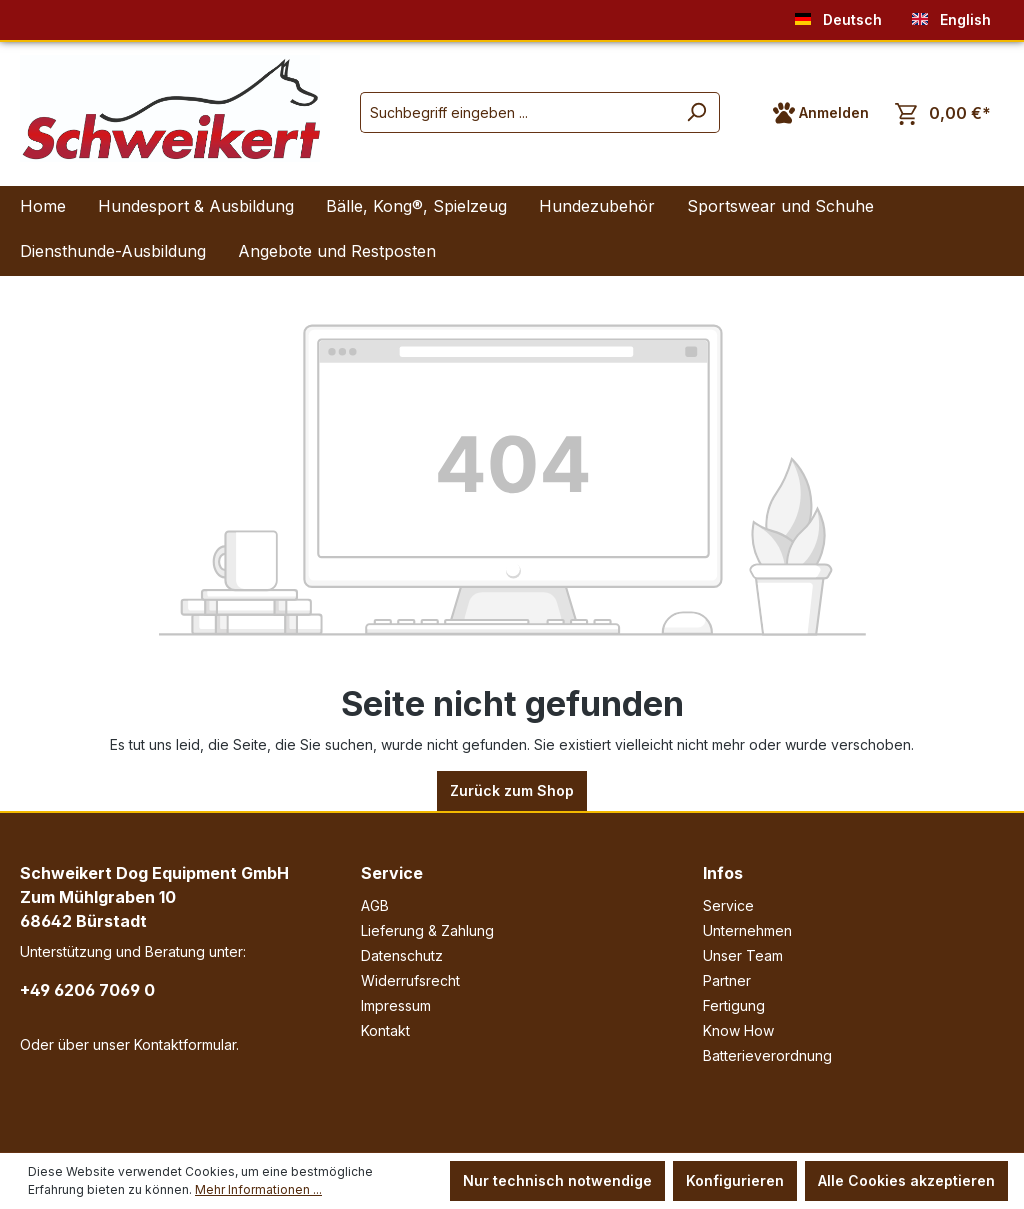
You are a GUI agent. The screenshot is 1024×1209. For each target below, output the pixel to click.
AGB (375, 905)
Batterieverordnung (767, 1055)
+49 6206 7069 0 (87, 990)
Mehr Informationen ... (258, 1189)
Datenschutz (402, 955)
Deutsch (838, 15)
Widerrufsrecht (410, 980)
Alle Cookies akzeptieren (906, 1180)
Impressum (396, 1005)
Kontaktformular (185, 1044)
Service (392, 873)
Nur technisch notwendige (557, 1180)
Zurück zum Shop (512, 790)
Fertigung (734, 1005)
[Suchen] (696, 112)
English (951, 15)
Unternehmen (747, 930)
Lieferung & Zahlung (427, 930)
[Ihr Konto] (821, 113)
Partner (727, 980)
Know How (738, 1030)
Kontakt (385, 1030)
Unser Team (743, 955)
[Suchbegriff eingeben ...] (517, 112)
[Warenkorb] (943, 113)
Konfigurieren (735, 1180)
